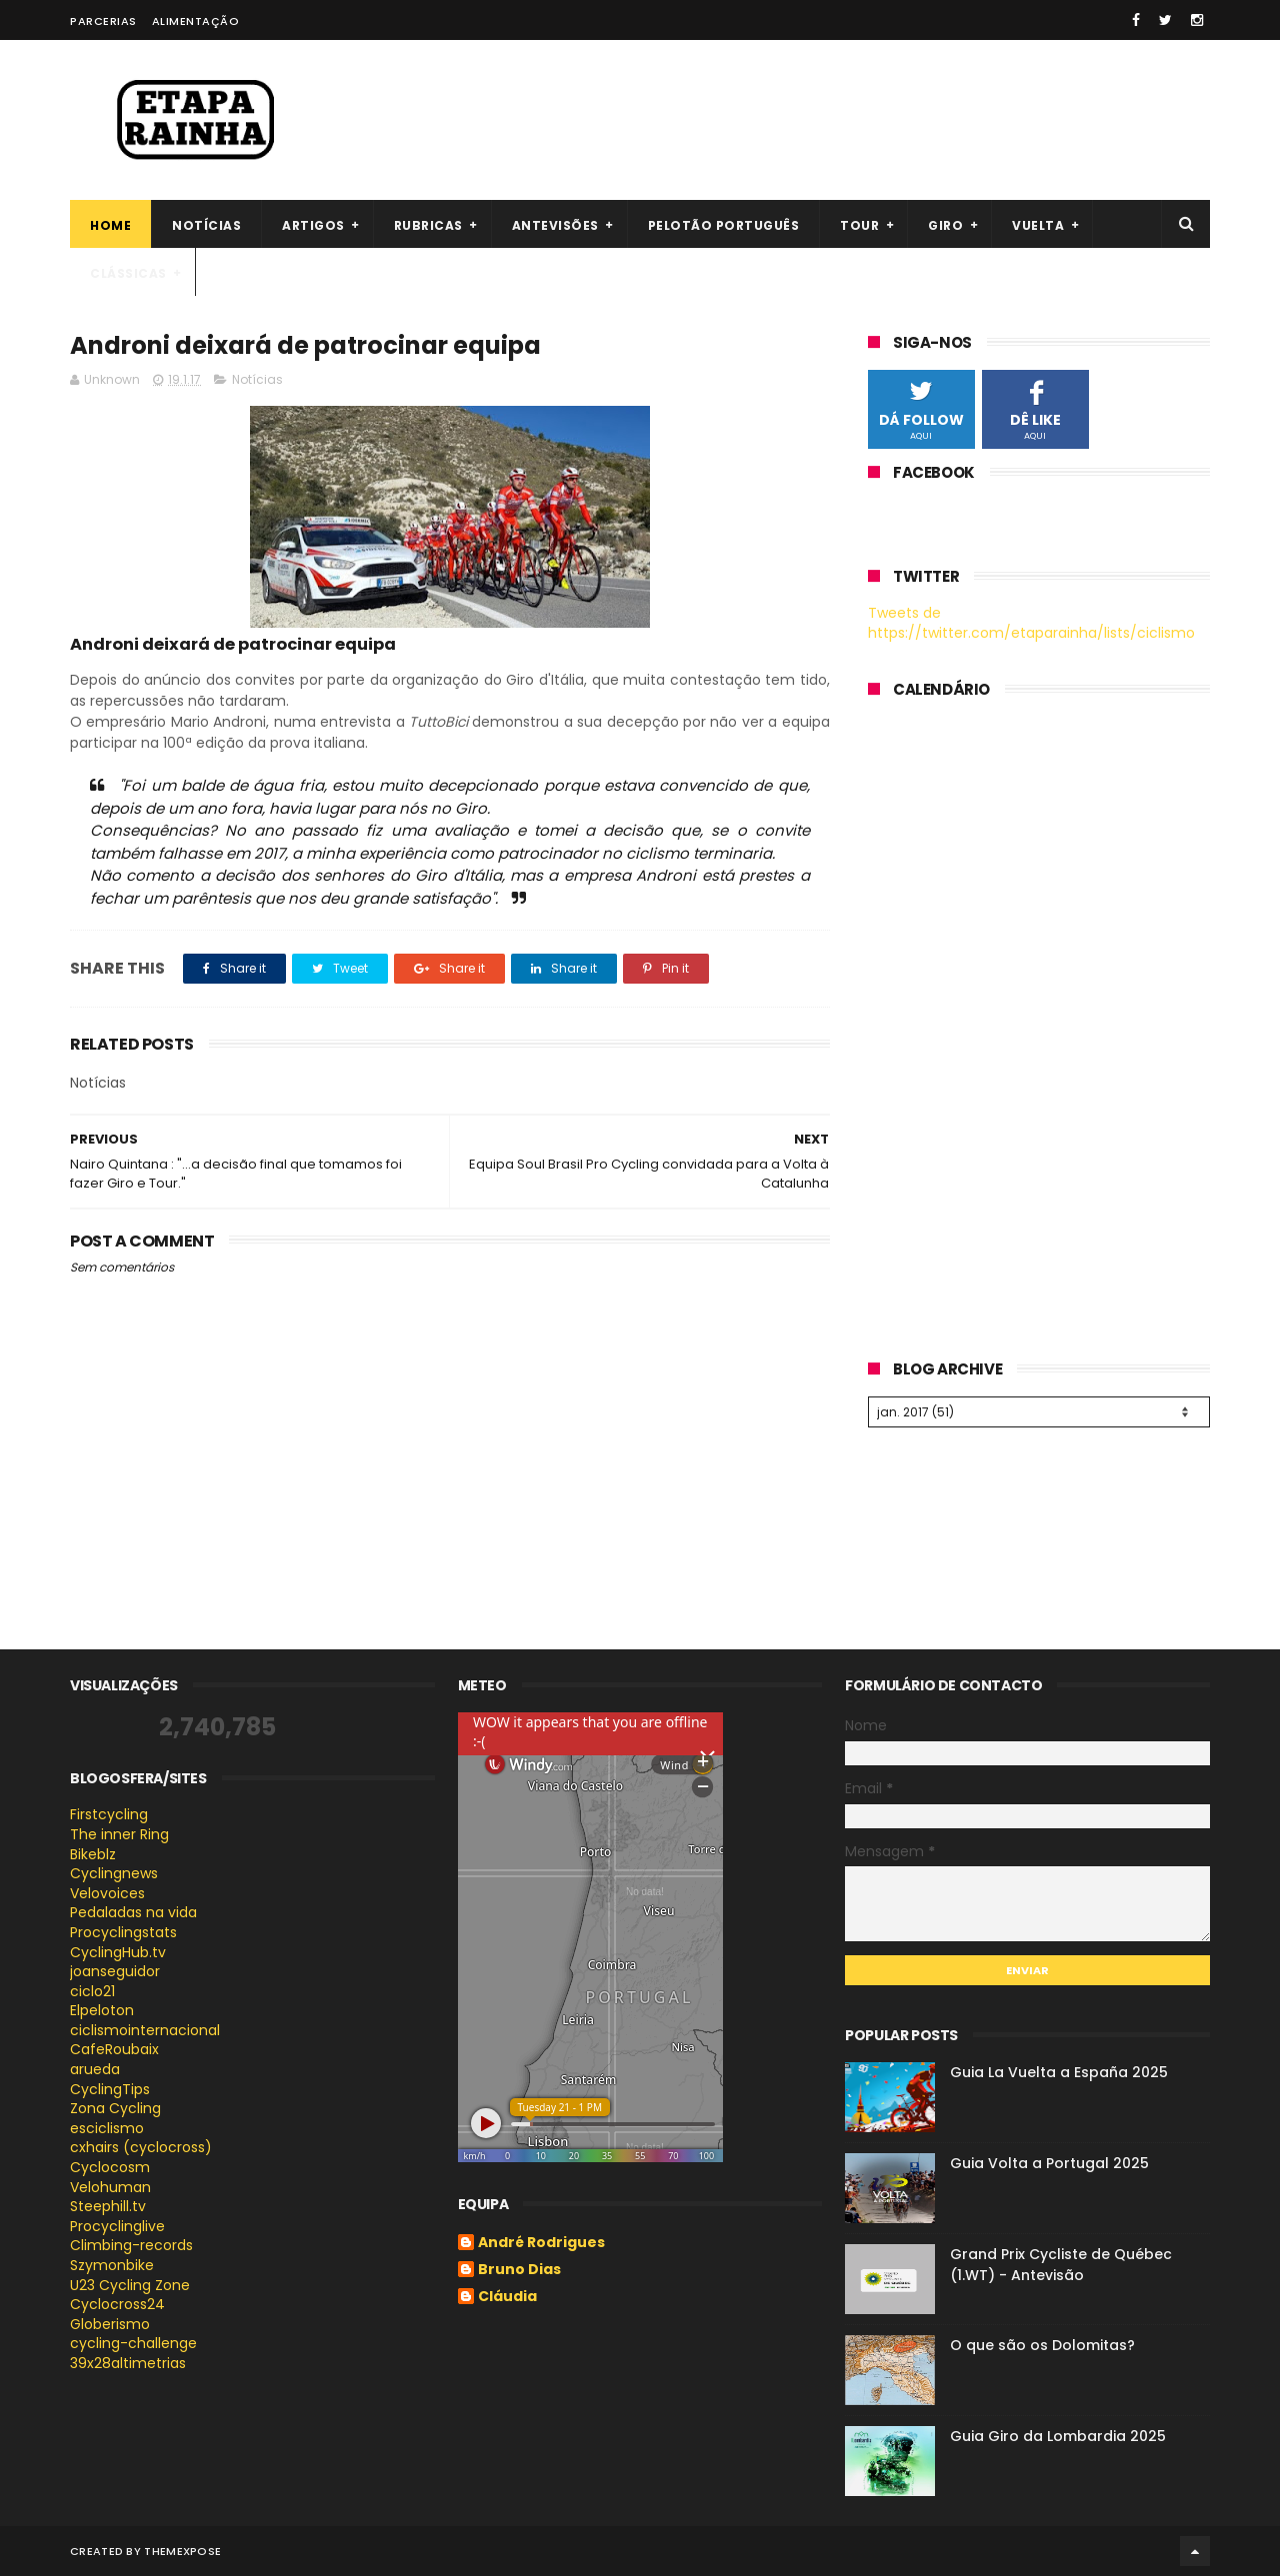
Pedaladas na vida (133, 1912)
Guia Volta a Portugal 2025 (1049, 2163)
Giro (945, 225)
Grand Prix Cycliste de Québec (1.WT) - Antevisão (1061, 2264)
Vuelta (1038, 225)
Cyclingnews (114, 1873)
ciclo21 (92, 1991)
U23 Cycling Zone (130, 2285)
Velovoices (107, 1893)
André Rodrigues (541, 2243)
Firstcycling (109, 1814)
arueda (95, 2069)
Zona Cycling (115, 2108)
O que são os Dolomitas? (1042, 2345)
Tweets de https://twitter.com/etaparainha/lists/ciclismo (1031, 623)
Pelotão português (724, 225)
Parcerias (103, 21)
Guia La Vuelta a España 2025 (1059, 2072)
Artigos (313, 225)
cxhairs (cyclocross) (141, 2147)
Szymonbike (112, 2265)
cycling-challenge (133, 2343)
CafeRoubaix (114, 2049)
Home (110, 225)
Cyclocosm (110, 2167)
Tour (859, 225)
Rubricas (428, 225)
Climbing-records (131, 2245)
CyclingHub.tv (118, 1952)
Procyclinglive (117, 2226)
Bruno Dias (519, 2270)
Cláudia (507, 2297)
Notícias (206, 225)
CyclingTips (110, 2089)
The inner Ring (119, 1834)
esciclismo (107, 2128)
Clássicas (128, 273)
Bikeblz (93, 1854)
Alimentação (196, 21)
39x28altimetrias (128, 2363)
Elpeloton (102, 2010)
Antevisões (555, 225)
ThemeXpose (182, 2551)
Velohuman (110, 2187)
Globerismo (110, 2324)
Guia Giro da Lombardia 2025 (1058, 2436)
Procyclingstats (123, 1932)
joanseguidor (115, 1971)
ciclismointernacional (145, 2030)
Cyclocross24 (117, 2304)
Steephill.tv (108, 2206)
